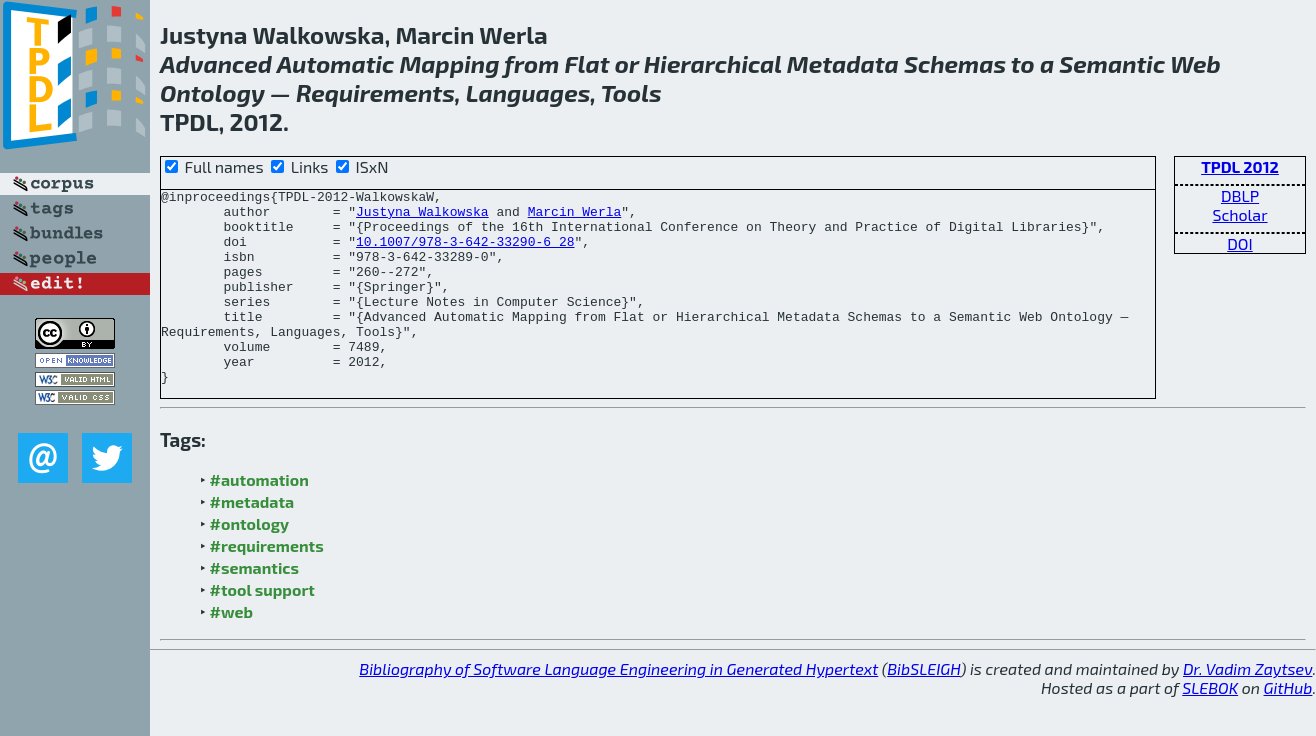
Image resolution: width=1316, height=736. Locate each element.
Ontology (212, 92)
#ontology (250, 562)
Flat (586, 63)
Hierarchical (713, 63)
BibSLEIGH (923, 707)
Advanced (216, 63)
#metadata (252, 540)
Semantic (1112, 63)
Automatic (336, 63)
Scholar (1239, 214)
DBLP (1240, 195)
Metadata (843, 63)
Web (1195, 63)
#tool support (262, 628)
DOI (1240, 243)
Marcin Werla (575, 217)
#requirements (267, 584)
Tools (631, 92)
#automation (259, 518)
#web (231, 650)
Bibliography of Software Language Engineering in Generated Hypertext (618, 707)
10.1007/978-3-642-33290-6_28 (465, 253)
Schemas (955, 63)
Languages (528, 92)
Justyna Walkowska (422, 217)
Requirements (375, 92)
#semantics (254, 606)
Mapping (449, 63)
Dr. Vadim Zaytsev (1247, 707)
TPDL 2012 (1240, 166)
